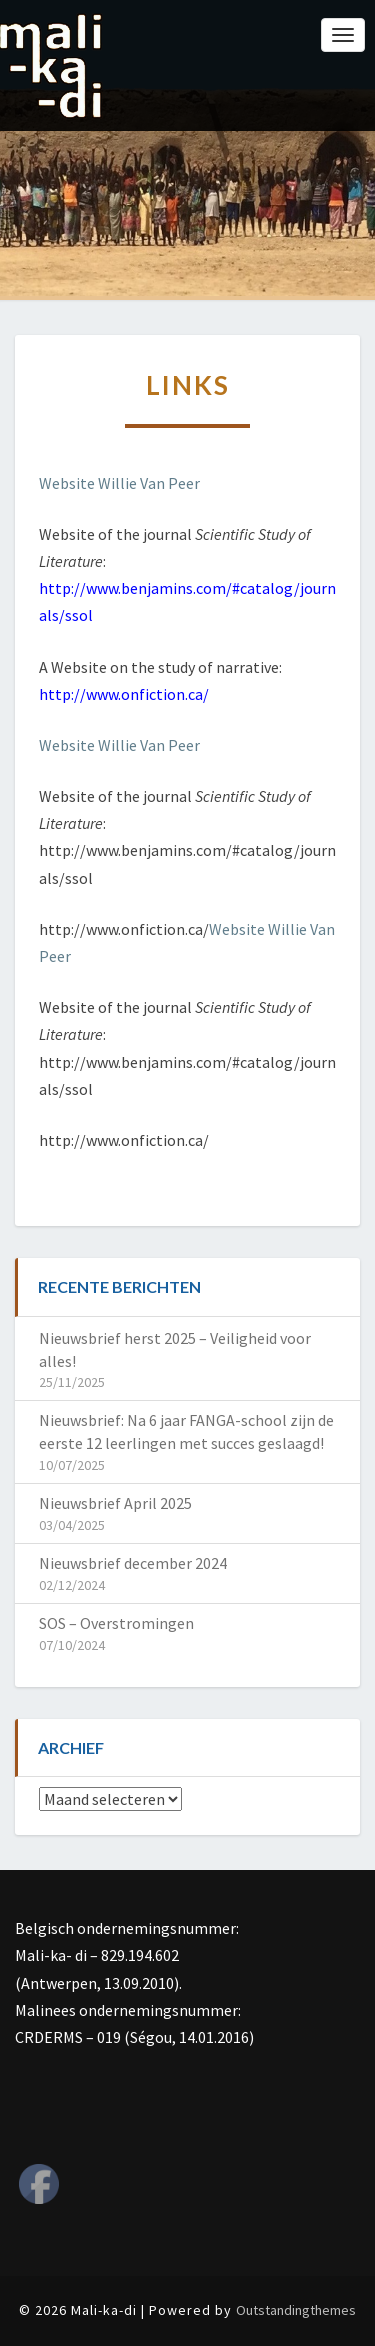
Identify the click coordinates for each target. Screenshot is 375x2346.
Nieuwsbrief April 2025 (115, 1503)
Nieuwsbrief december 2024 (133, 1563)
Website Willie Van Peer (119, 483)
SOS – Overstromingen (116, 1623)
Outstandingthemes (296, 2310)
